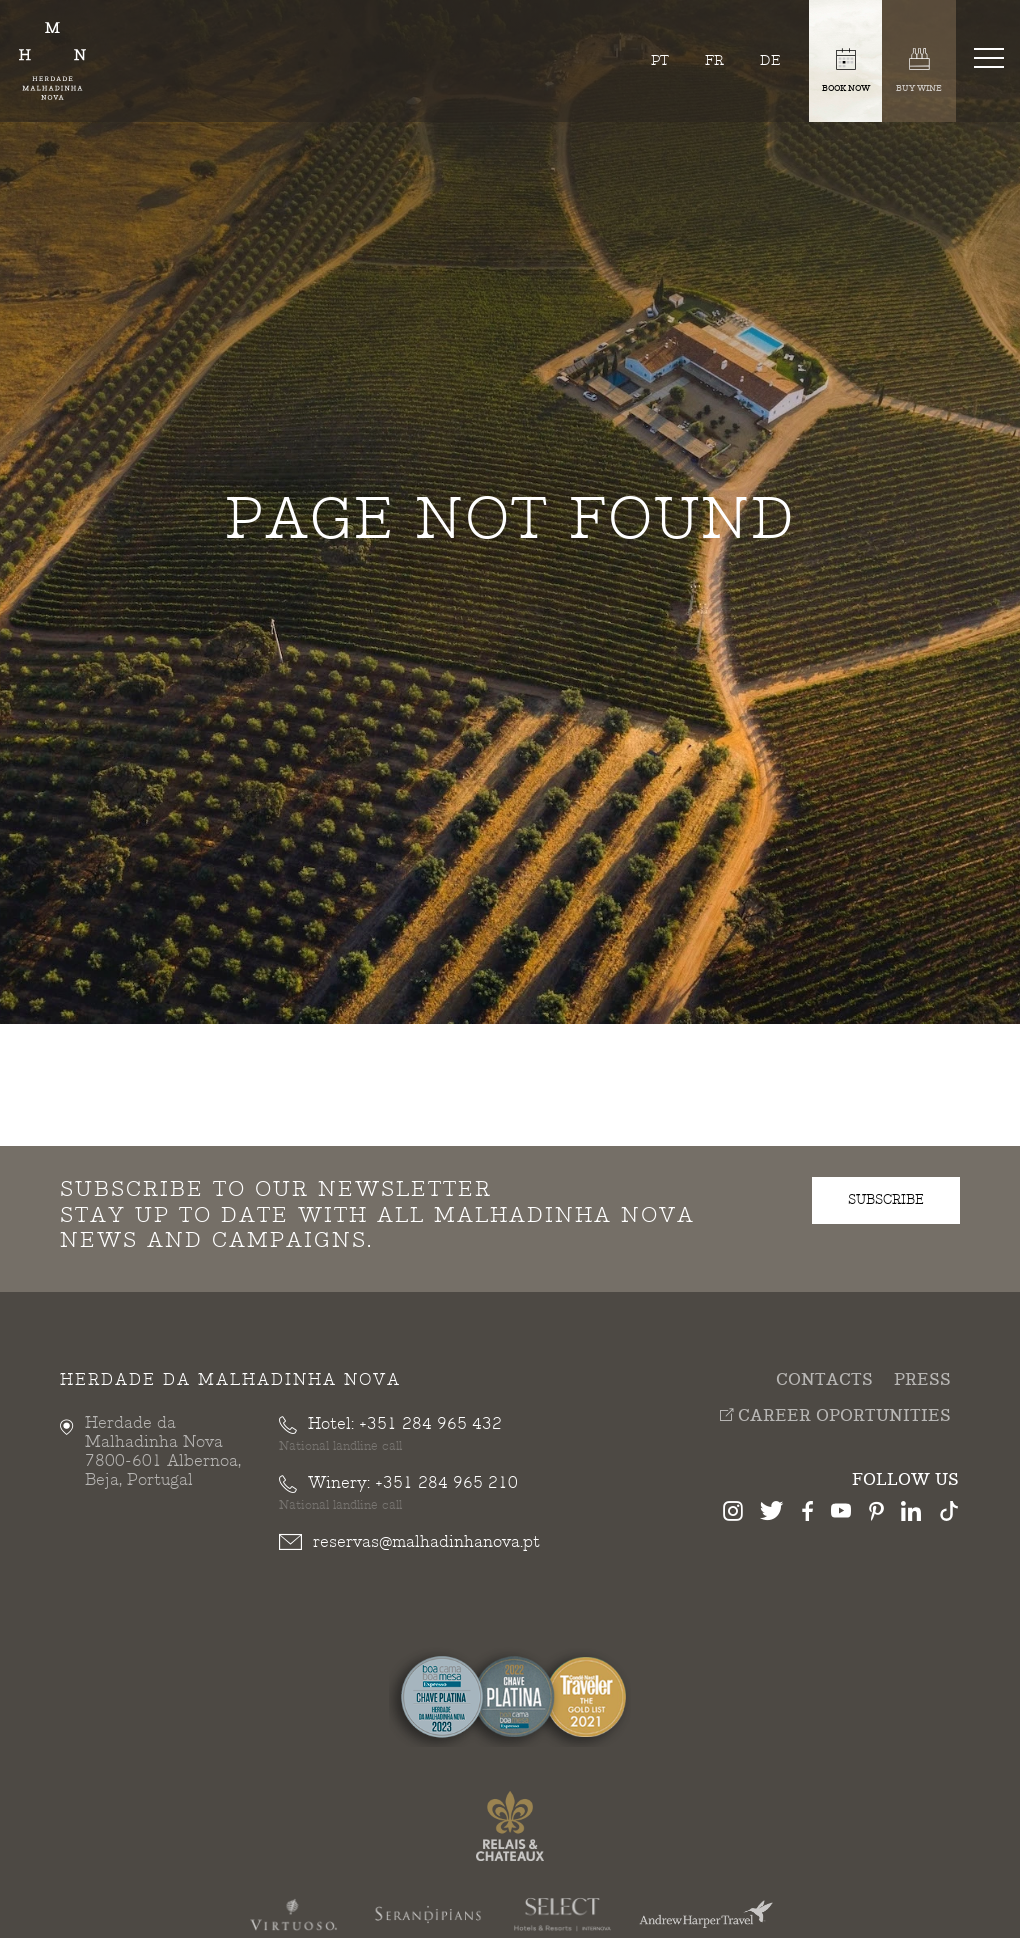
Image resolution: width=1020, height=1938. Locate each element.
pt (660, 60)
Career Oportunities (835, 1416)
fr (714, 60)
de (770, 60)
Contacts (824, 1380)
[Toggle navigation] (993, 57)
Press (922, 1380)
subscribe (886, 1200)
